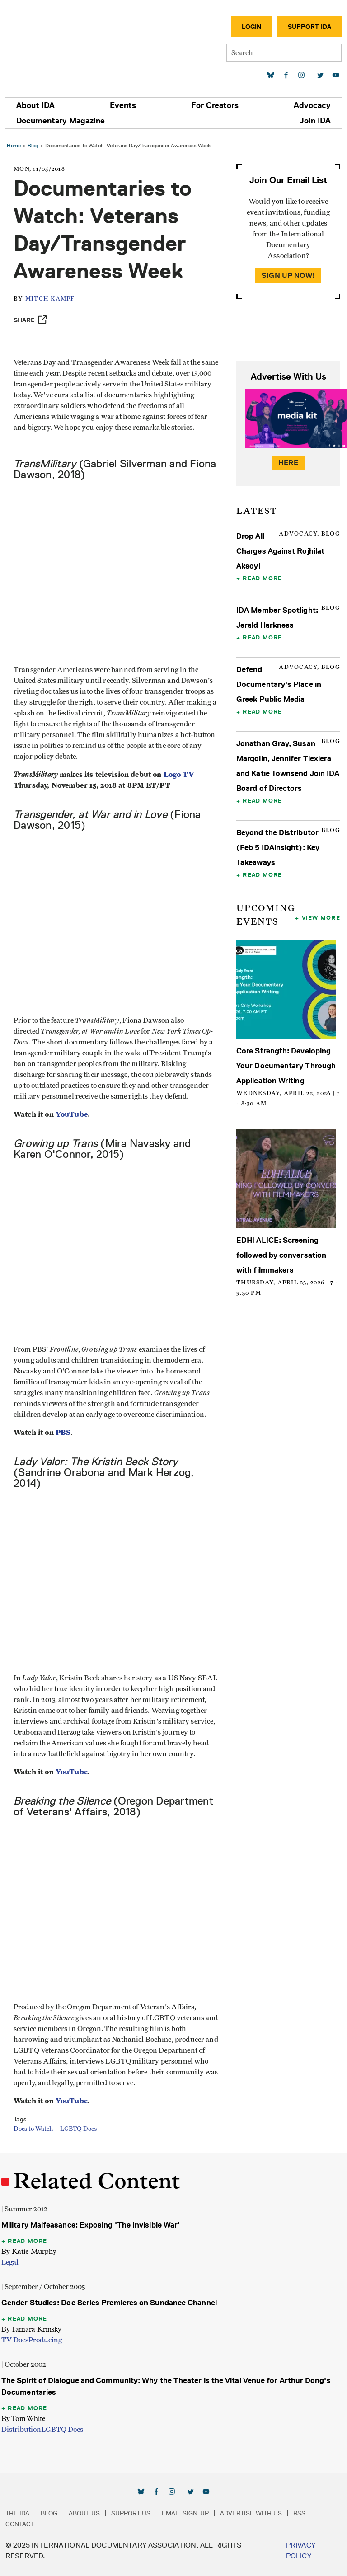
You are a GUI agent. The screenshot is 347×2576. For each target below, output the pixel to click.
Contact (19, 2524)
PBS (63, 1432)
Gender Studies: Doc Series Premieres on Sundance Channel (109, 2302)
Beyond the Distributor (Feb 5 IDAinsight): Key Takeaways (277, 847)
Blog (33, 145)
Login (252, 27)
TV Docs (14, 2340)
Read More (262, 578)
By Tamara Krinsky (31, 2329)
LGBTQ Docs (78, 2129)
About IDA (35, 105)
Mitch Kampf (50, 299)
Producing (45, 2340)
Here (288, 462)
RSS (299, 2513)
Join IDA (315, 121)
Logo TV (179, 774)
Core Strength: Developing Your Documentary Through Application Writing (286, 1065)
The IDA (17, 2513)
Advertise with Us (251, 2513)
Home (14, 145)
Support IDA (309, 27)
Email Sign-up (185, 2513)
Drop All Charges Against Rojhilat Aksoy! (280, 550)
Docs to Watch (33, 2129)
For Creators (215, 105)
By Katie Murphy (28, 2251)
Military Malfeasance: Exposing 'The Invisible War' (90, 2224)
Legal (10, 2262)
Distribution (21, 2429)
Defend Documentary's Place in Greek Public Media (278, 684)
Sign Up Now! (288, 275)
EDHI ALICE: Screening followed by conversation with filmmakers (281, 1255)
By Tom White (23, 2418)
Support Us (130, 2513)
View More (321, 917)
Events (123, 105)
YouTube (72, 1114)
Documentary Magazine (60, 121)
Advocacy (312, 105)
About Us (84, 2513)
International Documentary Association (58, 44)
